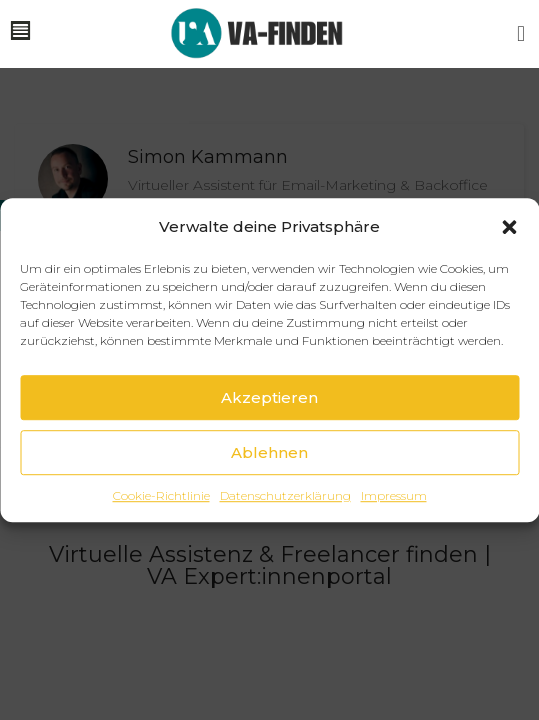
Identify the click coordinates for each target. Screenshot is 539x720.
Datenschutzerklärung (285, 496)
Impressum (394, 496)
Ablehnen (269, 452)
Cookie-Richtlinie (161, 496)
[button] (509, 227)
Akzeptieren (269, 397)
